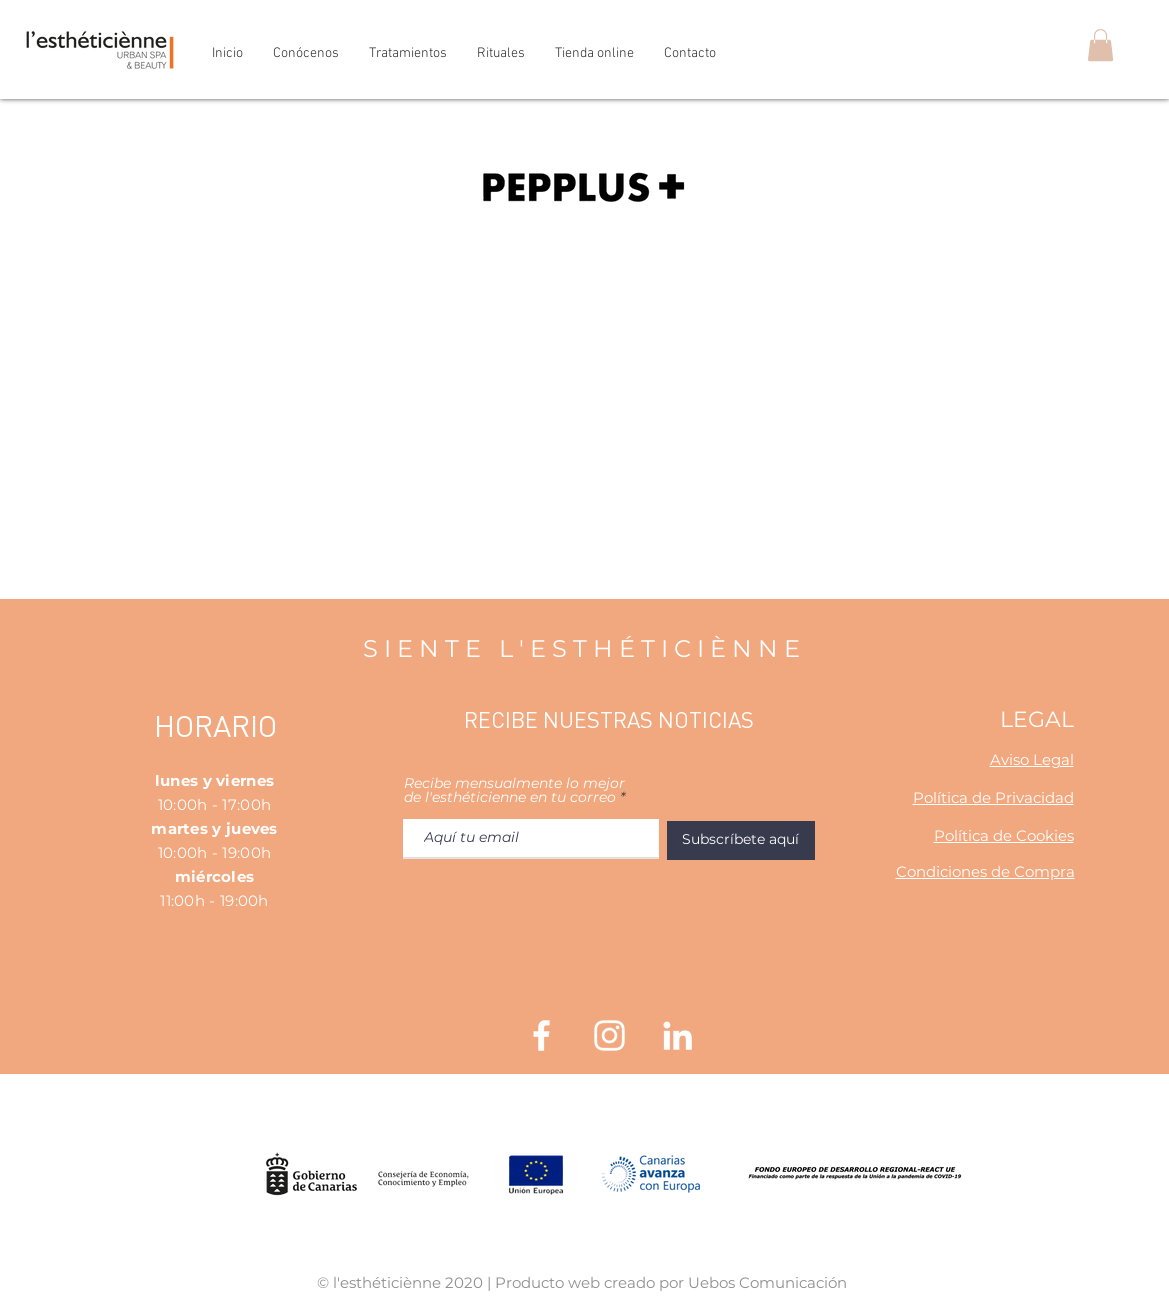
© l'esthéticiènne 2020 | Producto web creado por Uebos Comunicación (582, 1282)
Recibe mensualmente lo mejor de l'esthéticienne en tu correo (514, 790)
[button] (1100, 45)
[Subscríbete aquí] (741, 840)
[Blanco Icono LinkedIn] (677, 1035)
